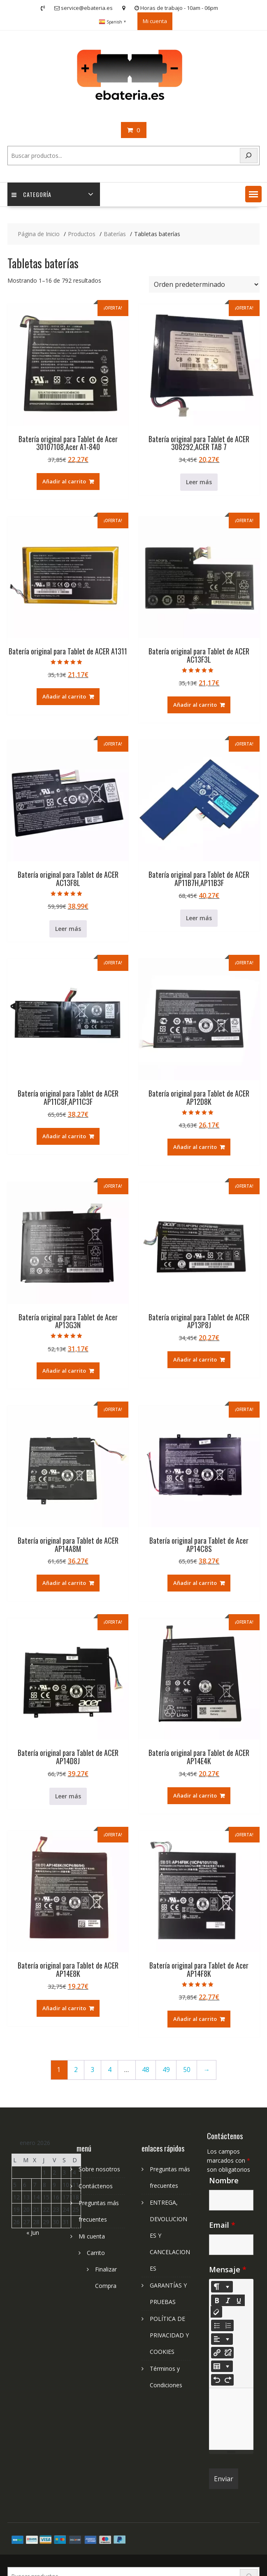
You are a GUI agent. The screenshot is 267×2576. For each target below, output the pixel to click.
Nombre (224, 2180)
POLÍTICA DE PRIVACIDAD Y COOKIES (169, 2335)
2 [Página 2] (76, 2069)
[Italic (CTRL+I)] (228, 2300)
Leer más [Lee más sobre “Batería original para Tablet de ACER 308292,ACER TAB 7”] (199, 482)
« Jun (32, 2232)
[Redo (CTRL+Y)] (228, 2380)
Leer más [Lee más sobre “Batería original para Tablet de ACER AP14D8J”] (68, 1796)
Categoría (31, 194)
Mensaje (227, 2269)
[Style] (222, 2286)
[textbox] (231, 2419)
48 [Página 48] (145, 2069)
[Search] (249, 155)
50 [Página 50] (186, 2069)
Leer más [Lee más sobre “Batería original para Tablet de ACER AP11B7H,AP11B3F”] (199, 918)
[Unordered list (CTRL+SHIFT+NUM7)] (217, 2325)
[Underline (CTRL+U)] (239, 2300)
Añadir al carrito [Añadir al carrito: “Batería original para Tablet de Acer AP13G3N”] (64, 1370)
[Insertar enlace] (217, 2352)
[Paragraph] (222, 2339)
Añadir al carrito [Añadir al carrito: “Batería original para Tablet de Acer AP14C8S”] (195, 1583)
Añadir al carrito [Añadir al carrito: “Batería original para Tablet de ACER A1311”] (64, 696)
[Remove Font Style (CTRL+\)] (216, 2312)
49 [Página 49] (166, 2069)
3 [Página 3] (93, 2069)
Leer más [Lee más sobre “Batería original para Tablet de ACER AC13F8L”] (68, 929)
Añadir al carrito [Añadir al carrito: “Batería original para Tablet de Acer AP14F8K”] (195, 2019)
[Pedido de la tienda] (204, 284)
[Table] (222, 2366)
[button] (253, 194)
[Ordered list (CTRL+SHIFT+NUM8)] (228, 2325)
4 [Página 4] (109, 2069)
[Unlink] (228, 2352)
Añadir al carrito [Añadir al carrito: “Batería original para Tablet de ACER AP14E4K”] (195, 1795)
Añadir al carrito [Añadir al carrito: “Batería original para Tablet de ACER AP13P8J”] (195, 1359)
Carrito (96, 2253)
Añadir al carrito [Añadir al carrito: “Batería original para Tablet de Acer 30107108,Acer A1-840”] (64, 481)
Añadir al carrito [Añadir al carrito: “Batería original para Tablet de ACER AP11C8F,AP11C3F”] (64, 1136)
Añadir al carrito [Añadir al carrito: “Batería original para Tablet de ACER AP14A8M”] (64, 1583)
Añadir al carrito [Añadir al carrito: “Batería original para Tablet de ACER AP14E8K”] (64, 2008)
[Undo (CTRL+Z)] (217, 2380)
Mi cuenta (155, 21)
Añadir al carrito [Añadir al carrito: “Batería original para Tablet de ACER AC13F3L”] (195, 704)
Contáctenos (96, 2186)
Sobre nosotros (99, 2169)
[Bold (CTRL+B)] (217, 2300)
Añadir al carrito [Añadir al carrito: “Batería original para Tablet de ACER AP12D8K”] (195, 1147)
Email (222, 2225)
